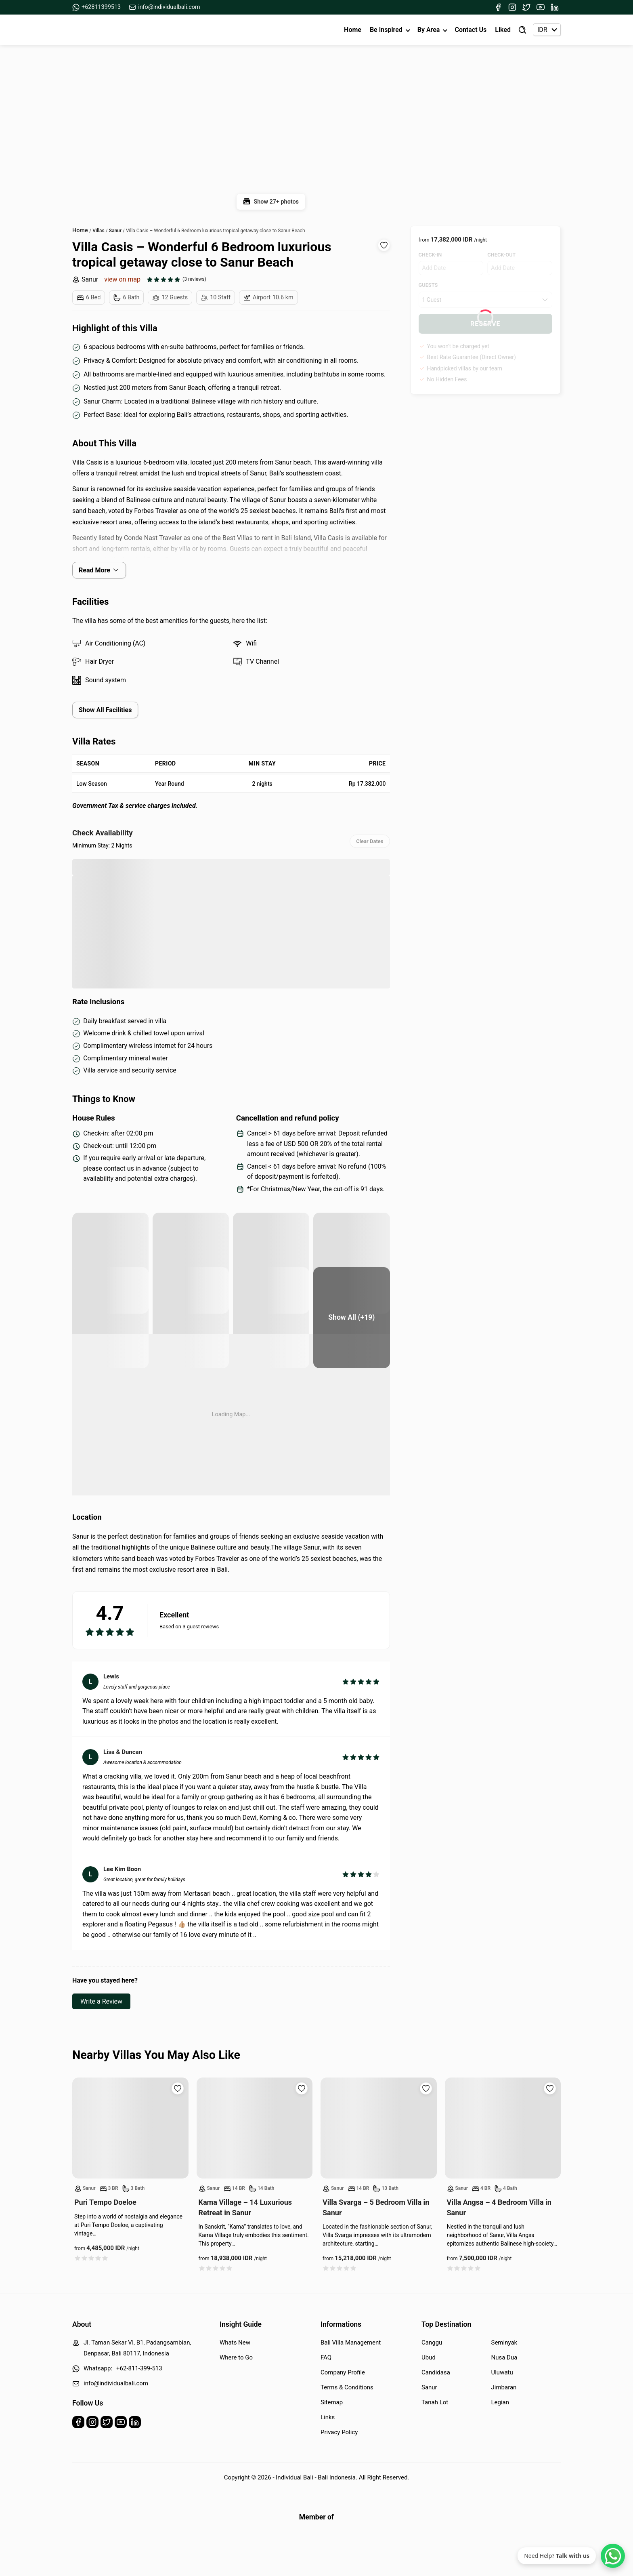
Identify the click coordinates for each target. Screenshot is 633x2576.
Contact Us (470, 30)
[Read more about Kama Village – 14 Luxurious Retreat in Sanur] (255, 2128)
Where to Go (236, 2357)
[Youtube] (540, 7)
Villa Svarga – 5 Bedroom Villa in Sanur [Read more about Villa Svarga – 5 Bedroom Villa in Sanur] (376, 2207)
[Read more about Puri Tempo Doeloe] (130, 2128)
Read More (99, 570)
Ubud (428, 2357)
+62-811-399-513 (139, 2368)
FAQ (326, 2357)
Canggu (431, 2342)
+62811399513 (96, 7)
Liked (503, 30)
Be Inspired (386, 30)
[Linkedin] (555, 7)
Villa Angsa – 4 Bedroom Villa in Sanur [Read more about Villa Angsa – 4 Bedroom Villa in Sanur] (499, 2207)
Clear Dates (369, 841)
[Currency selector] (547, 29)
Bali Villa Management (351, 2342)
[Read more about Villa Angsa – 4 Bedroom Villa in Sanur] (503, 2128)
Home (352, 30)
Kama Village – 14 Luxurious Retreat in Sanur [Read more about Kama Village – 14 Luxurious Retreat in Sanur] (245, 2207)
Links (328, 2417)
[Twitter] (526, 7)
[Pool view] (110, 1317)
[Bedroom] (191, 1317)
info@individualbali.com (164, 7)
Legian (500, 2402)
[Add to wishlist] (384, 245)
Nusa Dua (504, 2357)
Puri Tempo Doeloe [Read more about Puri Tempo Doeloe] (105, 2202)
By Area (428, 30)
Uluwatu (502, 2372)
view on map (122, 279)
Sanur (85, 279)
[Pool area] (271, 1263)
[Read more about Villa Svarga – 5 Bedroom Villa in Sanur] (379, 2128)
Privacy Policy (339, 2432)
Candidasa (435, 2372)
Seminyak (504, 2342)
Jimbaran (504, 2387)
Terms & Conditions (347, 2387)
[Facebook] (498, 7)
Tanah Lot (434, 2402)
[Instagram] (512, 7)
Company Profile (343, 2372)
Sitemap (332, 2402)
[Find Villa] (522, 29)
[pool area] (110, 1263)
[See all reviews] (176, 279)
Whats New (235, 2342)
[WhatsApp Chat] (613, 2556)
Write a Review (101, 2001)
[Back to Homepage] (102, 30)
